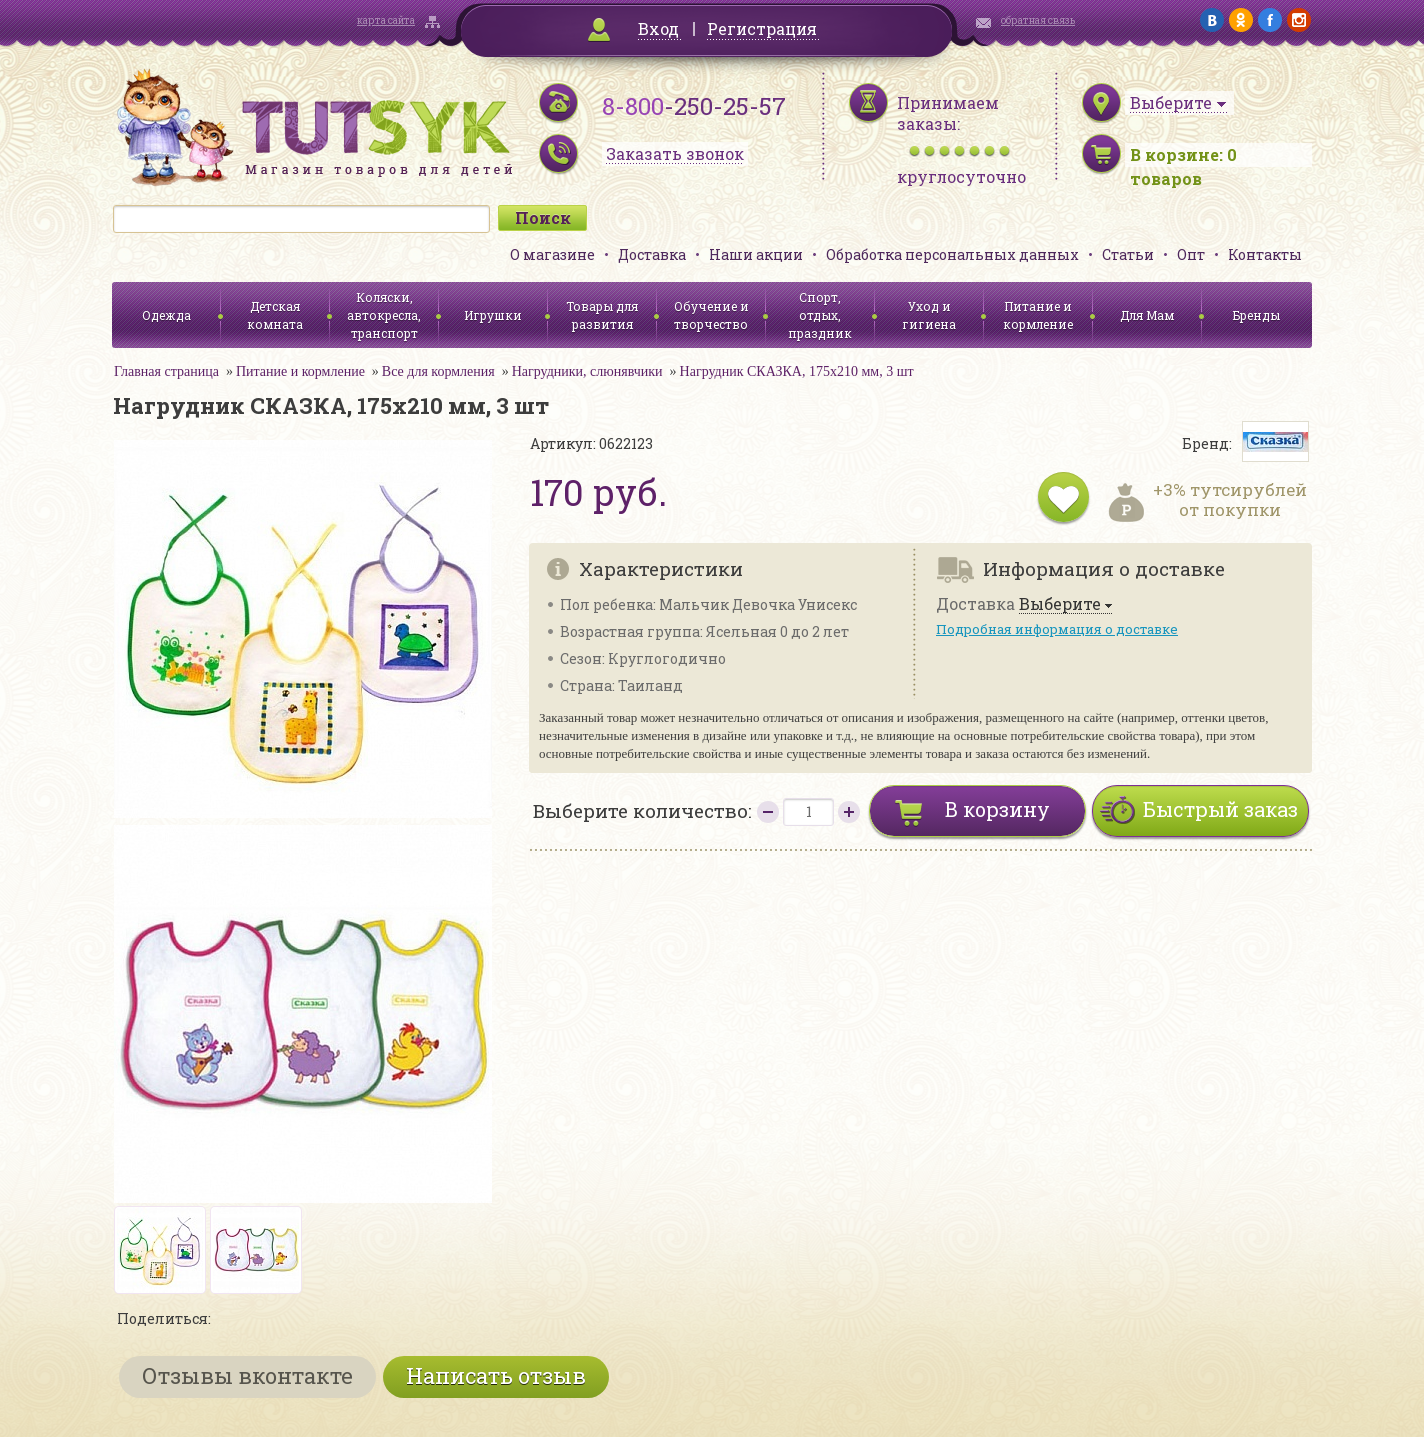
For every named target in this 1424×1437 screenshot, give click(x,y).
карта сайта (386, 20)
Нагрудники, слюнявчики (587, 371)
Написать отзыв (496, 1375)
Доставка (652, 254)
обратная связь (1038, 20)
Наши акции (756, 254)
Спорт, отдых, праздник (820, 315)
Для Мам (1147, 315)
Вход (658, 28)
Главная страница (166, 371)
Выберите (1060, 604)
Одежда (166, 315)
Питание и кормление (1038, 315)
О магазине (552, 254)
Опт (1191, 254)
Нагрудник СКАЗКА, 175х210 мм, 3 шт (797, 371)
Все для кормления (438, 371)
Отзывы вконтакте (247, 1375)
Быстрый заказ (1220, 809)
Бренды (1256, 315)
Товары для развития (602, 315)
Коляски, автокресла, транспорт (384, 315)
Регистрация (762, 28)
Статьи (1128, 254)
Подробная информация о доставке (1057, 629)
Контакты (1265, 254)
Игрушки (493, 315)
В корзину (997, 809)
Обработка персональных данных (952, 254)
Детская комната (275, 315)
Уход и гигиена (929, 315)
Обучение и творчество (711, 315)
